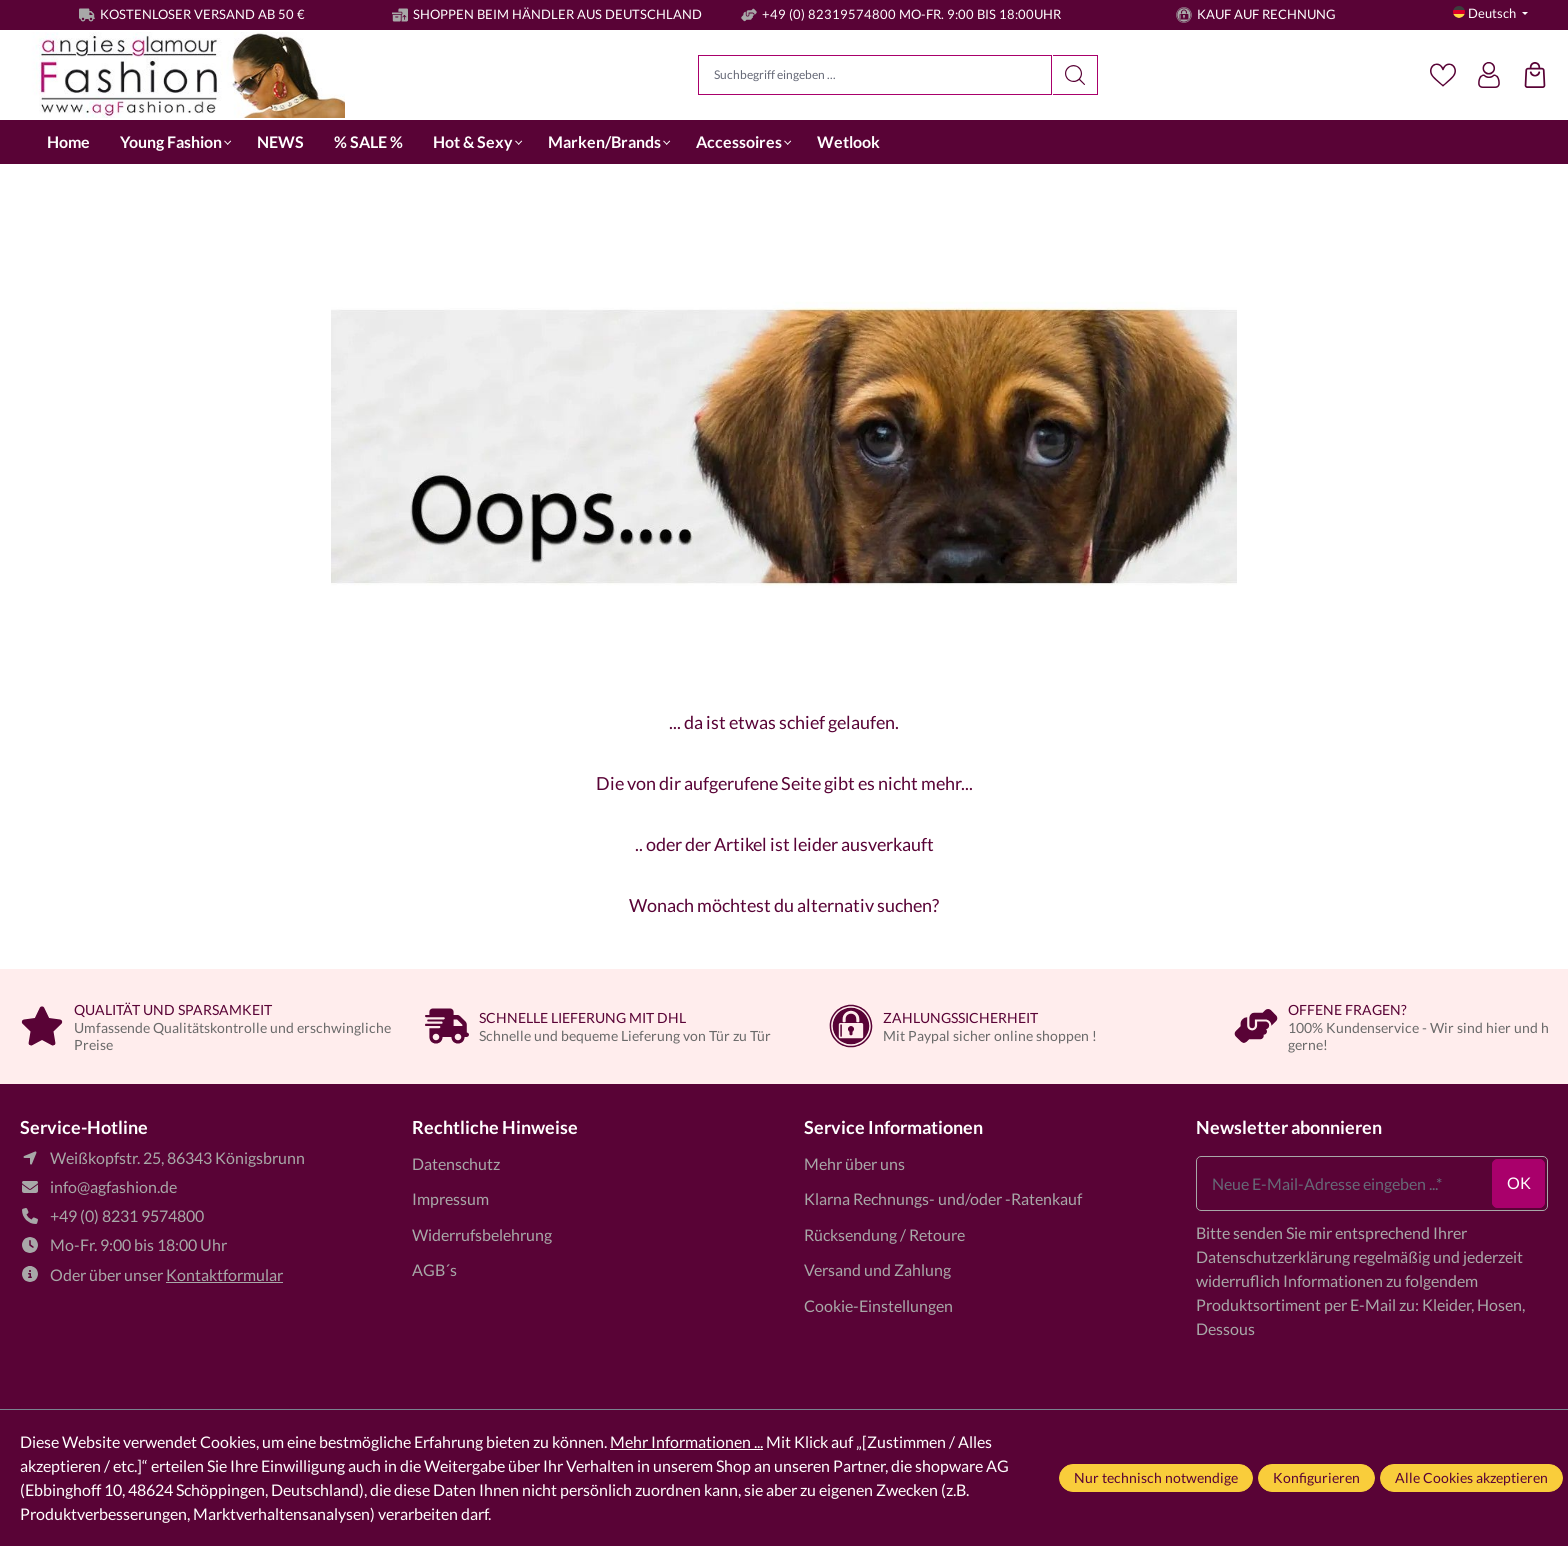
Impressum (450, 1198)
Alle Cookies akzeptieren (1471, 1477)
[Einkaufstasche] (1535, 75)
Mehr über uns (854, 1163)
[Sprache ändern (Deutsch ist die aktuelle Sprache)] (1490, 13)
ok (1519, 1182)
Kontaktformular (224, 1274)
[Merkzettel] (1443, 75)
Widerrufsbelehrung (482, 1234)
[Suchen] (1075, 75)
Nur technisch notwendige (1156, 1477)
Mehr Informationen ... (686, 1441)
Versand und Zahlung (877, 1269)
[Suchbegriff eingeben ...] (875, 75)
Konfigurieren (1316, 1477)
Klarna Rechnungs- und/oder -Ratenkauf (943, 1198)
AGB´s (434, 1269)
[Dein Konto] (1489, 75)
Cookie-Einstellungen (878, 1305)
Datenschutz (456, 1163)
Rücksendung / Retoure (884, 1234)
